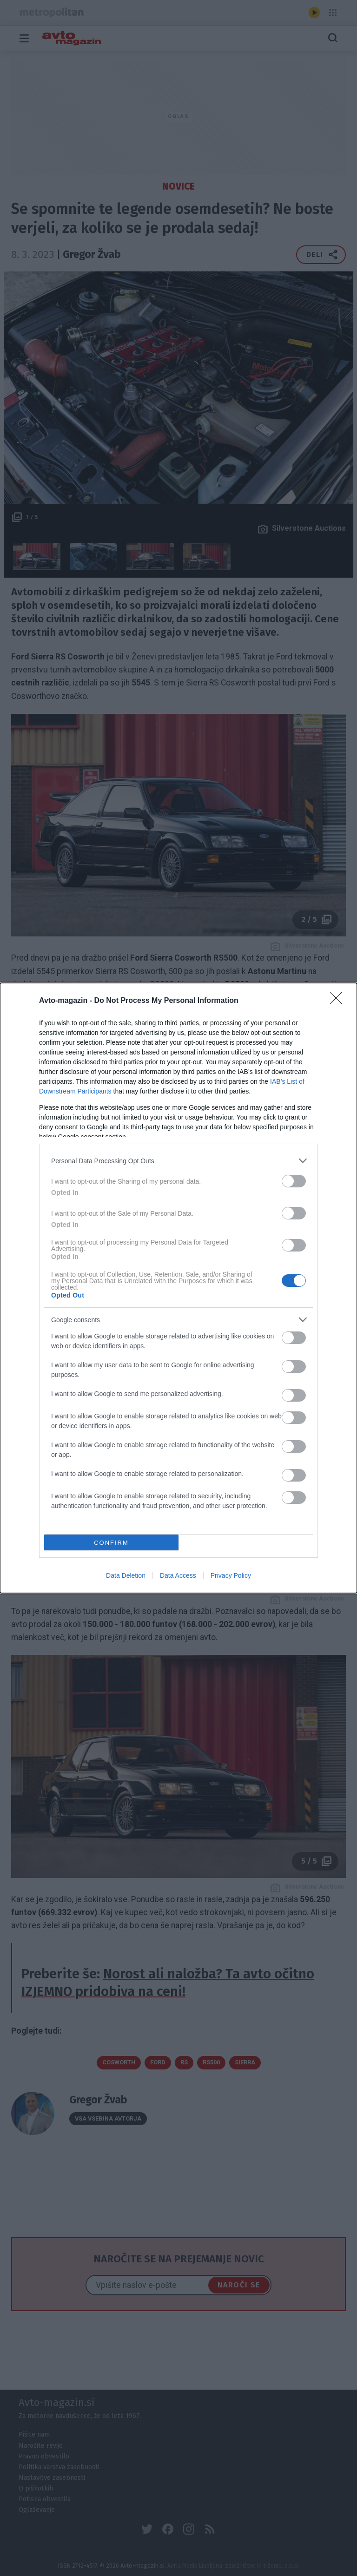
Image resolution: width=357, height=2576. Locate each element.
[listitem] (178, 1161)
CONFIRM (111, 1542)
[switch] (294, 1181)
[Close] (339, 1001)
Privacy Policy (231, 1575)
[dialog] (178, 1288)
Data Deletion (125, 1575)
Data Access (178, 1575)
